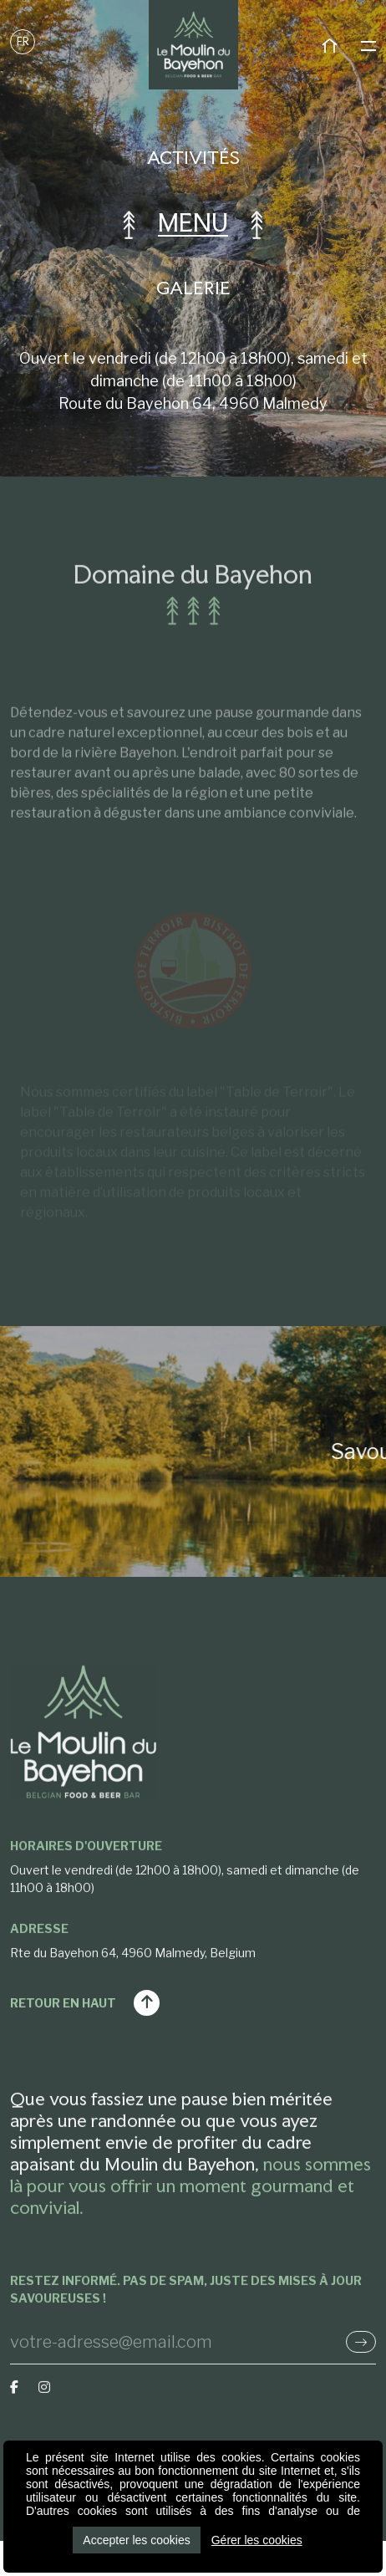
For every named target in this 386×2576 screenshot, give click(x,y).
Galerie (193, 287)
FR (23, 41)
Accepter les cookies (136, 2540)
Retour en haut (85, 2003)
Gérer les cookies (256, 2540)
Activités (193, 157)
